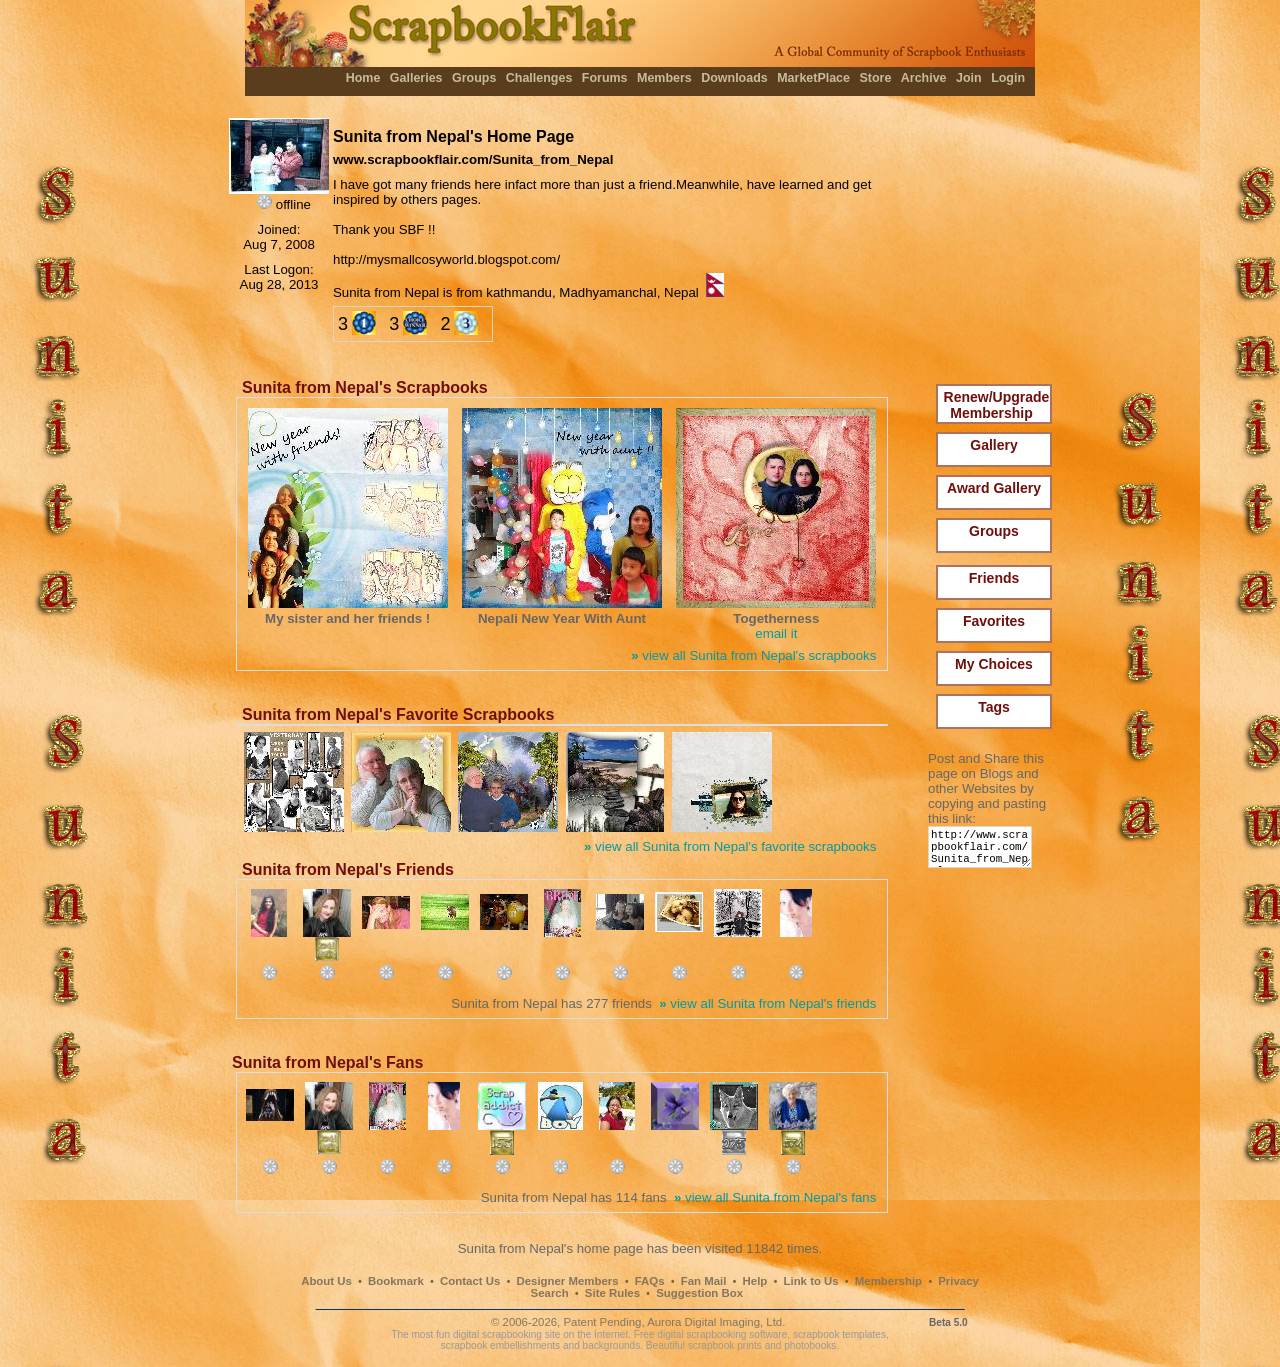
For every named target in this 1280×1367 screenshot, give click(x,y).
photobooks (810, 1345)
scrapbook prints (725, 1345)
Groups (474, 78)
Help (755, 1281)
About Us (326, 1281)
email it (776, 633)
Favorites (994, 621)
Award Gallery (994, 488)
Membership (888, 1281)
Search (550, 1293)
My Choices (994, 664)
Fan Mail (704, 1281)
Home (363, 78)
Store (875, 78)
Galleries (416, 78)
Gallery (993, 445)
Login (1008, 78)
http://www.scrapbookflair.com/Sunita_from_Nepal (983, 851)
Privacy (958, 1281)
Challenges (539, 78)
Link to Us (811, 1281)
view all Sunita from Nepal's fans (775, 1197)
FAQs (650, 1281)
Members (664, 78)
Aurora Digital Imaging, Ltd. (716, 1322)
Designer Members (567, 1281)
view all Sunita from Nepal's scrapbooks (753, 655)
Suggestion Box (699, 1293)
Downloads (734, 78)
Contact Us (470, 1281)
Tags (994, 707)
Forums (605, 78)
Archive (924, 78)
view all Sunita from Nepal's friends (767, 1003)
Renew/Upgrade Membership (997, 405)
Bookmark (396, 1281)
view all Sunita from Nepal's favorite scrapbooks (730, 846)
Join (969, 78)
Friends (994, 578)
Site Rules (612, 1293)
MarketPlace (813, 78)
